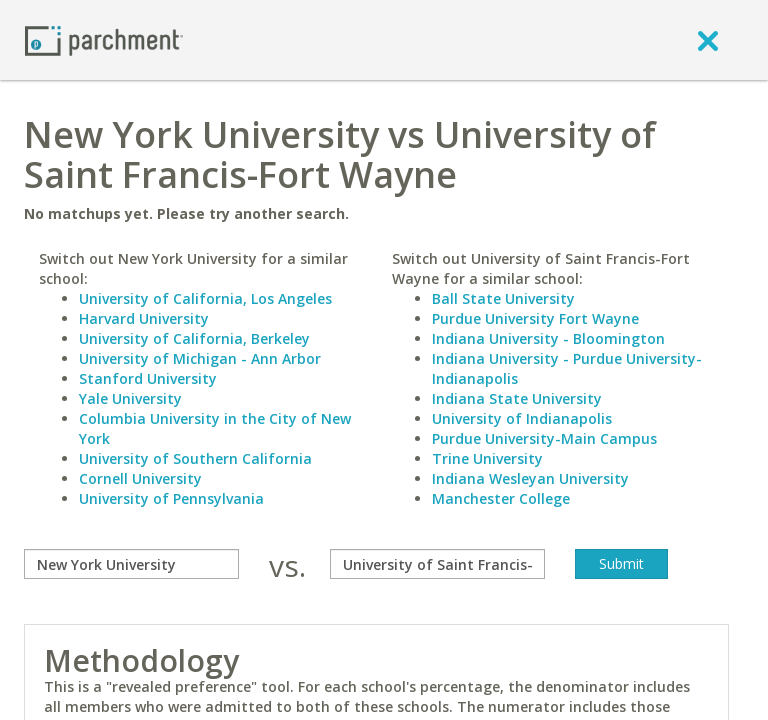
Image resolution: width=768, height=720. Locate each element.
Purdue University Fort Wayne (535, 318)
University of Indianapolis (522, 418)
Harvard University (144, 318)
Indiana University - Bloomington (548, 338)
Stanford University (148, 378)
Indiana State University (517, 398)
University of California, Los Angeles (205, 298)
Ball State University (503, 298)
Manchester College (501, 498)
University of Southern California (195, 458)
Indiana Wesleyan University (530, 478)
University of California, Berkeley (194, 338)
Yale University (130, 398)
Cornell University (140, 478)
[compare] (131, 564)
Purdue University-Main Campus (544, 438)
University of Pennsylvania (171, 498)
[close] (708, 40)
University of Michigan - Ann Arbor (200, 358)
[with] (437, 564)
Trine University (487, 458)
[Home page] (104, 39)
